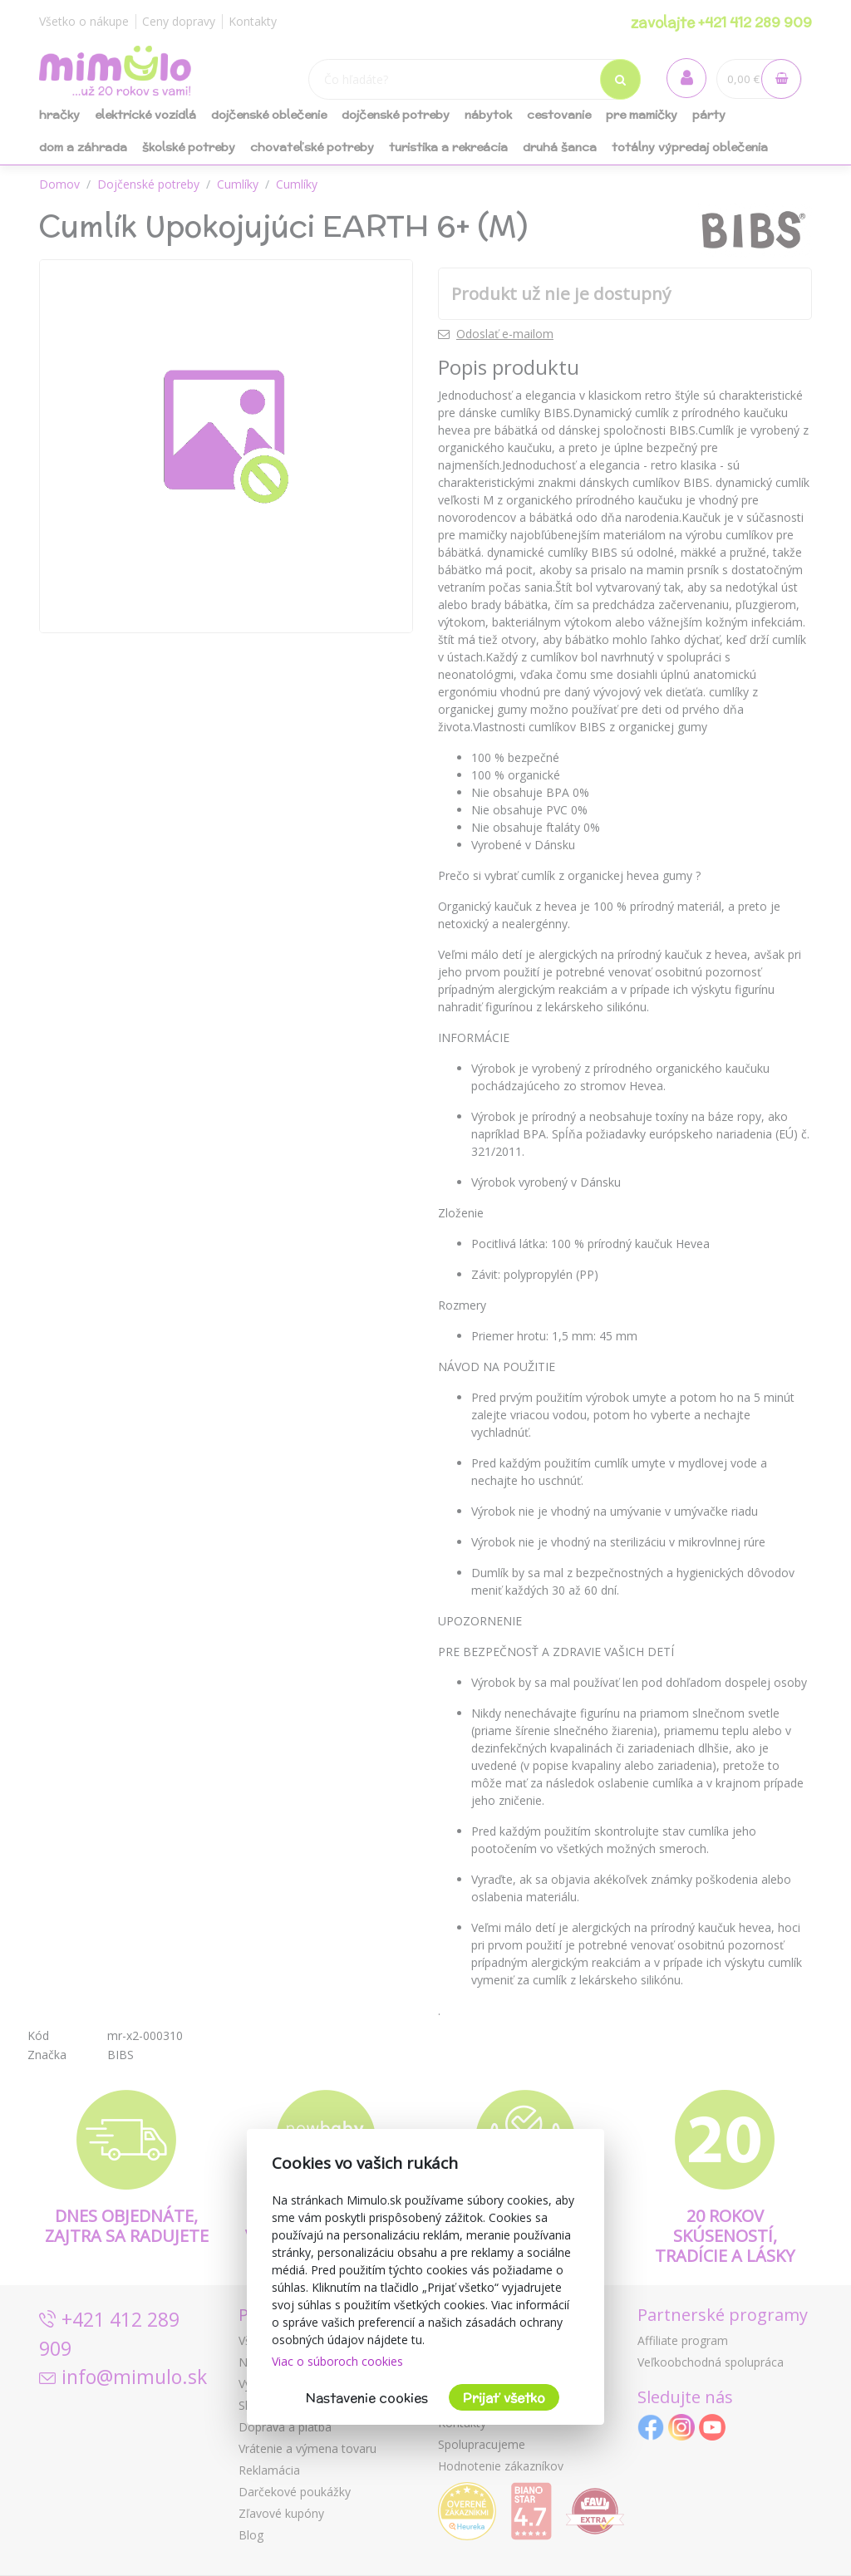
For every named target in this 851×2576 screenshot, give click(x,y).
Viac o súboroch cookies (337, 2361)
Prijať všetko (504, 2397)
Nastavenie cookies (367, 2397)
